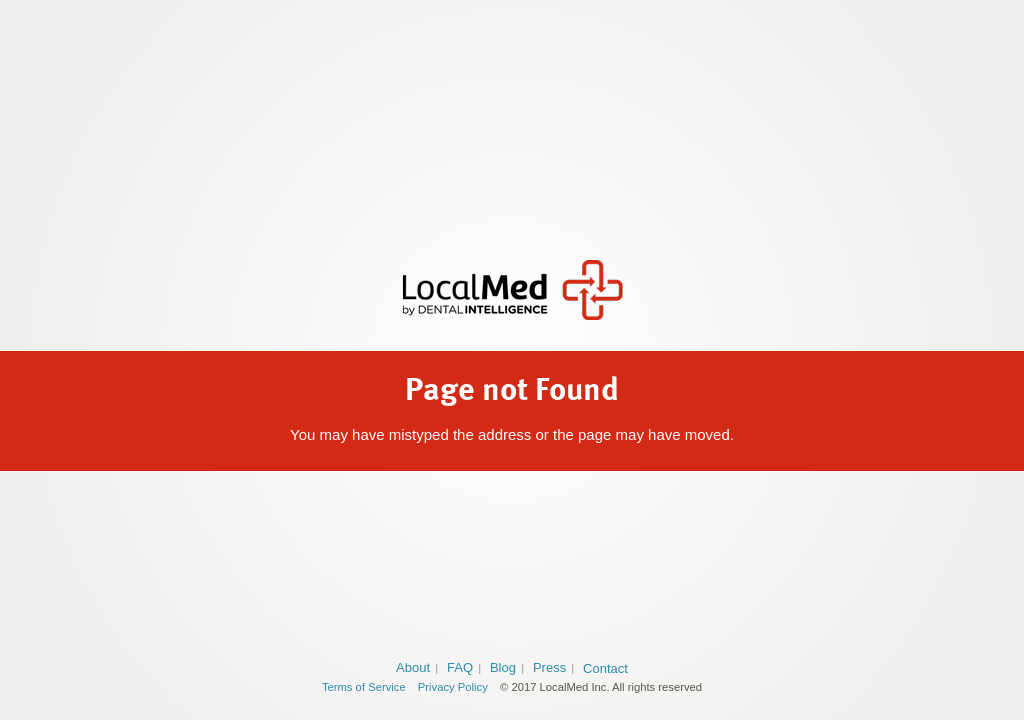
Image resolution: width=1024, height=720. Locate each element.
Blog (503, 667)
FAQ (460, 667)
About (413, 667)
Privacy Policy (453, 687)
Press (549, 667)
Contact (605, 668)
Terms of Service (364, 687)
